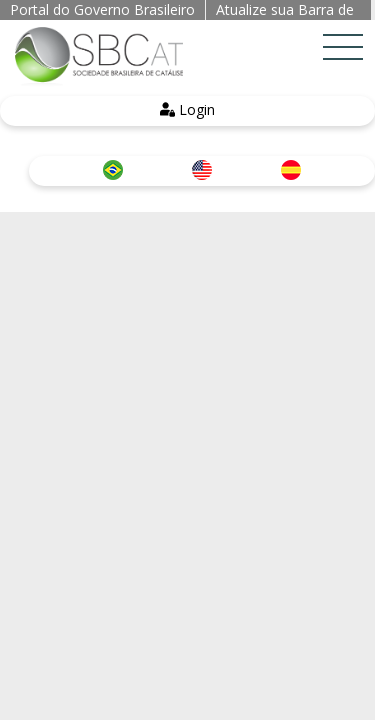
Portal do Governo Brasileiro (102, 9)
